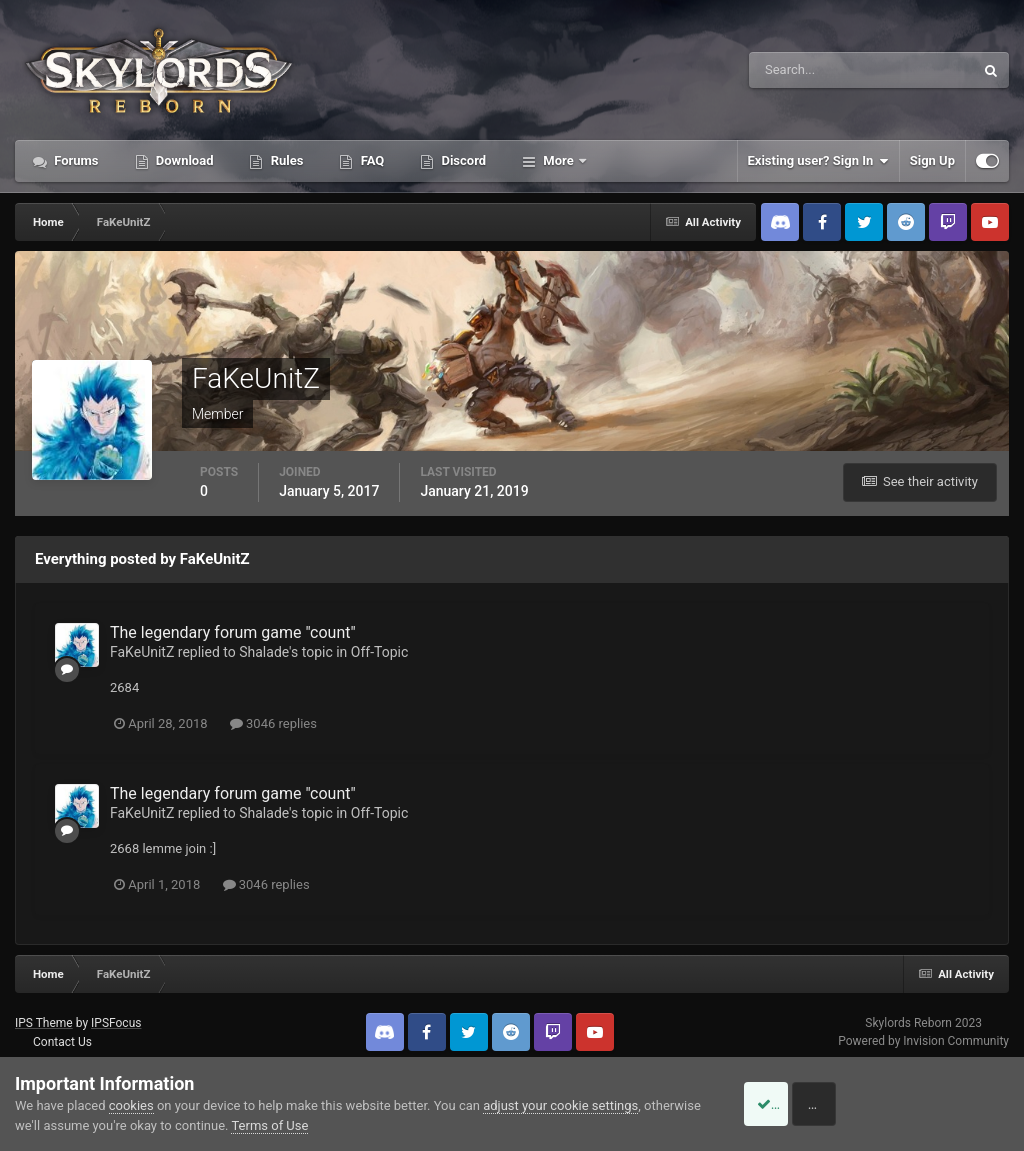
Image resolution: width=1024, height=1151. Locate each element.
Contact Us (62, 1042)
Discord (462, 160)
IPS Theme (44, 1023)
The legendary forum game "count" (233, 632)
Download (183, 160)
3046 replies (273, 723)
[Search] (800, 70)
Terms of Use (329, 1125)
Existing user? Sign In (818, 161)
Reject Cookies (940, 1104)
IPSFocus (116, 1023)
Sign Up (932, 160)
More (558, 160)
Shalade (264, 652)
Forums (75, 160)
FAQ (370, 160)
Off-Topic (380, 652)
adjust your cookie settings (560, 1105)
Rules (285, 160)
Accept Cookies (789, 1104)
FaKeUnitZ (142, 652)
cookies (131, 1105)
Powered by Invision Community (923, 1041)
